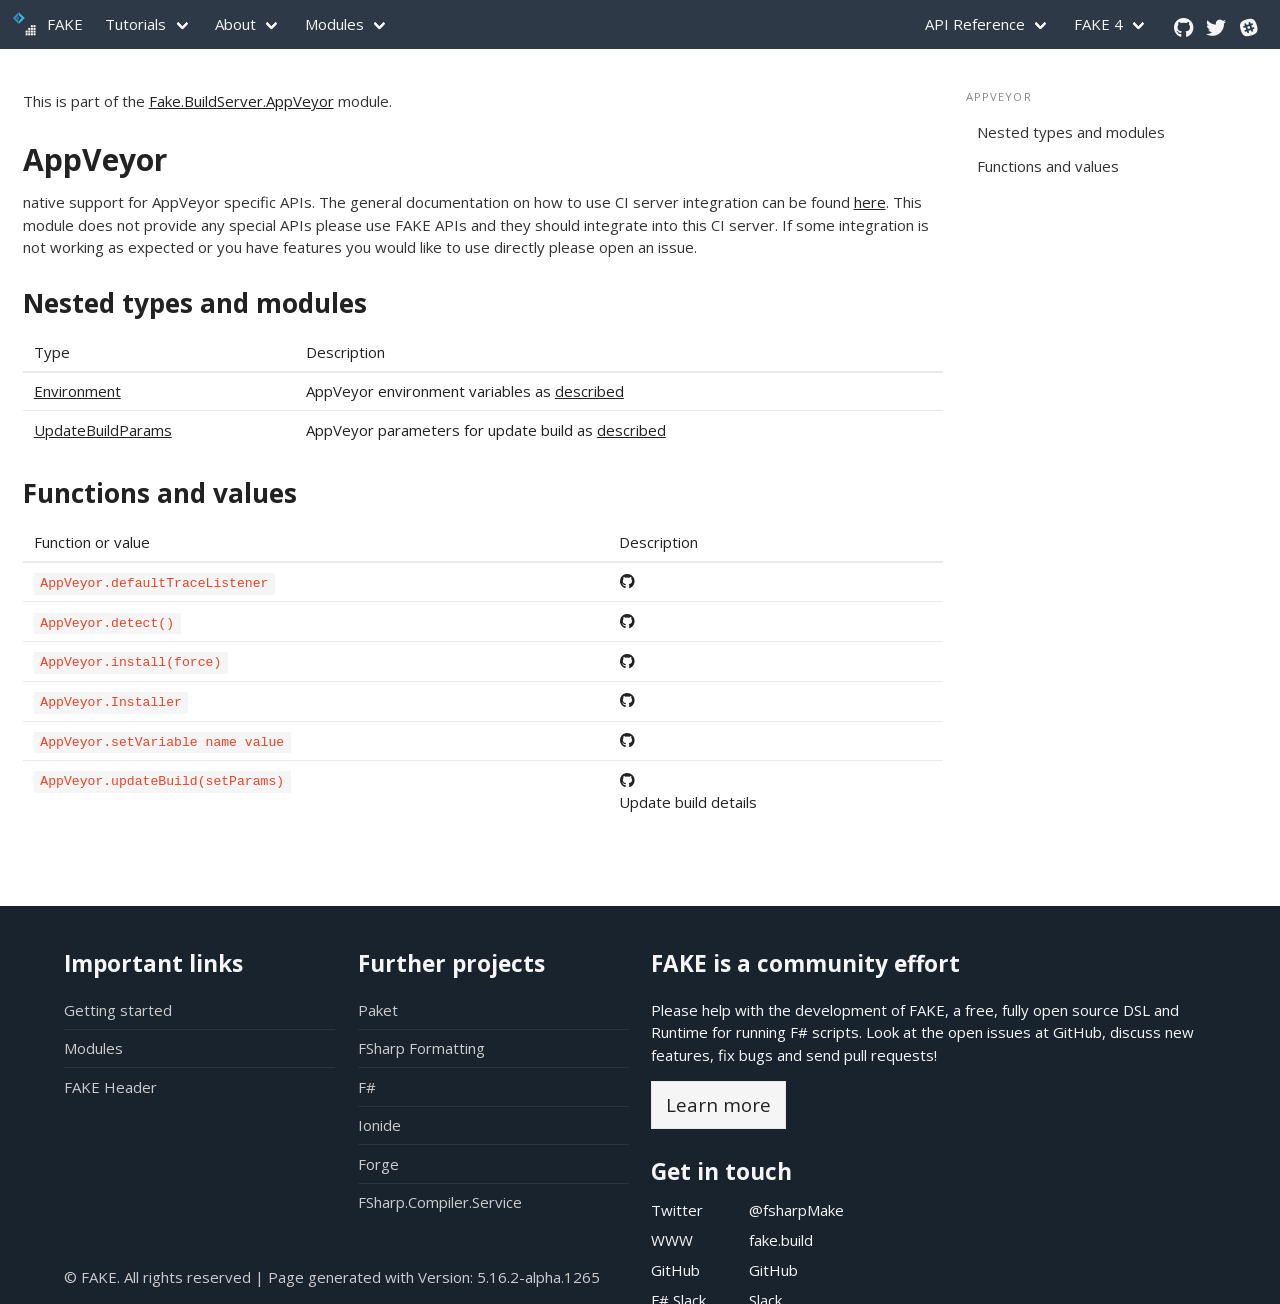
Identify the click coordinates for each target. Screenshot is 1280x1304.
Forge (378, 1164)
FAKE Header (110, 1087)
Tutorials (135, 24)
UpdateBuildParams (103, 430)
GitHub (1077, 1032)
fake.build (781, 1240)
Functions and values (160, 493)
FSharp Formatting (421, 1048)
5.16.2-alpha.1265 (538, 1277)
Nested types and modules (195, 303)
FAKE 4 (1098, 24)
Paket (378, 1010)
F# (367, 1087)
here (870, 202)
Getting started (118, 1010)
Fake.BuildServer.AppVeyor (241, 101)
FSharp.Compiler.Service (440, 1202)
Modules (334, 24)
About (235, 24)
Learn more (718, 1104)
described (589, 391)
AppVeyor (95, 159)
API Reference (975, 24)
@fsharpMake (796, 1210)
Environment (77, 391)
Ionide (379, 1125)
